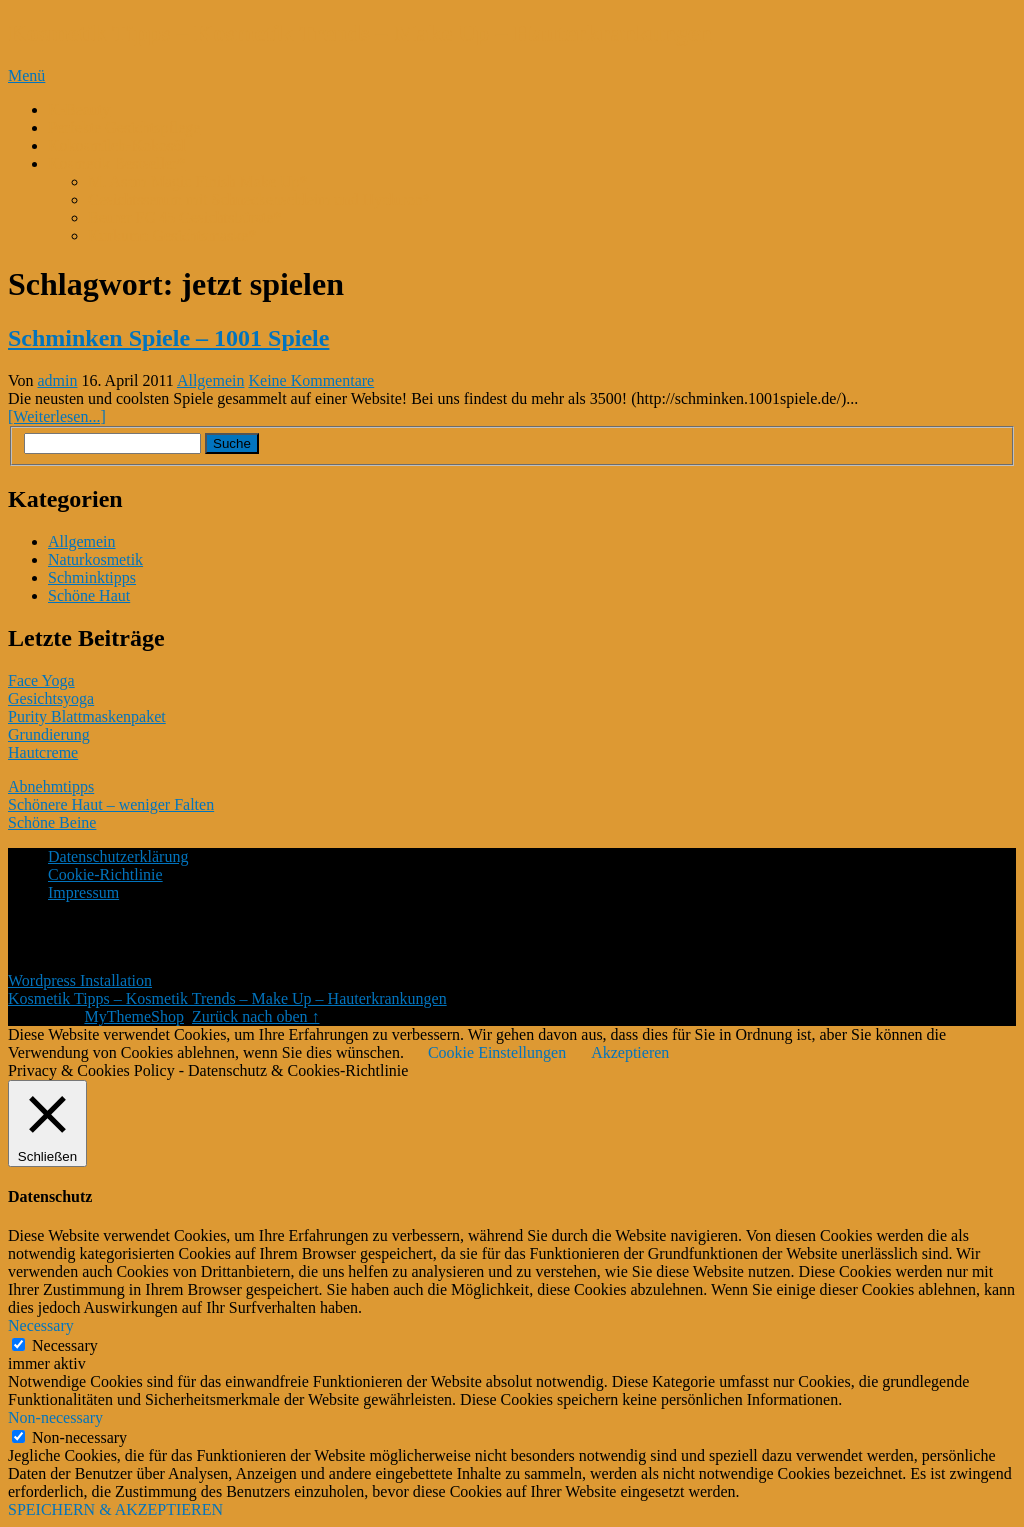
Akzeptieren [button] (630, 1052)
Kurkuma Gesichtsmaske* (172, 235)
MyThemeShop (134, 1016)
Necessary (65, 1345)
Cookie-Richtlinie (105, 874)
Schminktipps (92, 577)
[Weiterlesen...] (57, 416)
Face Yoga (41, 680)
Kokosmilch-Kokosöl (117, 145)
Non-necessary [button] (55, 1417)
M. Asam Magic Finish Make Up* (198, 181)
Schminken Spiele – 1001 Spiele (168, 338)
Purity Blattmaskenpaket (87, 716)
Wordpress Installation (80, 980)
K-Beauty (79, 109)
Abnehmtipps (51, 786)
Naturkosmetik (95, 559)
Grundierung (49, 734)
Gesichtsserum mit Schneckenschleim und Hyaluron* (259, 199)
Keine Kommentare (311, 380)
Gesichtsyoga (51, 698)
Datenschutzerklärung (118, 856)
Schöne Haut (89, 595)
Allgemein (211, 380)
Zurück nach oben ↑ (256, 1016)
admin (58, 380)
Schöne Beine (52, 822)
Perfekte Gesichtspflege (124, 127)
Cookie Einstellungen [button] (497, 1052)
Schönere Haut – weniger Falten (111, 804)
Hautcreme (43, 752)
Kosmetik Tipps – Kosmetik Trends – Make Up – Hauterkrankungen (360, 33)
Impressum (83, 892)
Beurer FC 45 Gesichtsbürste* (184, 217)
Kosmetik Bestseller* (116, 163)
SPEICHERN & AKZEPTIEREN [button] (115, 1509)
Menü (26, 75)
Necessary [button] (41, 1325)
